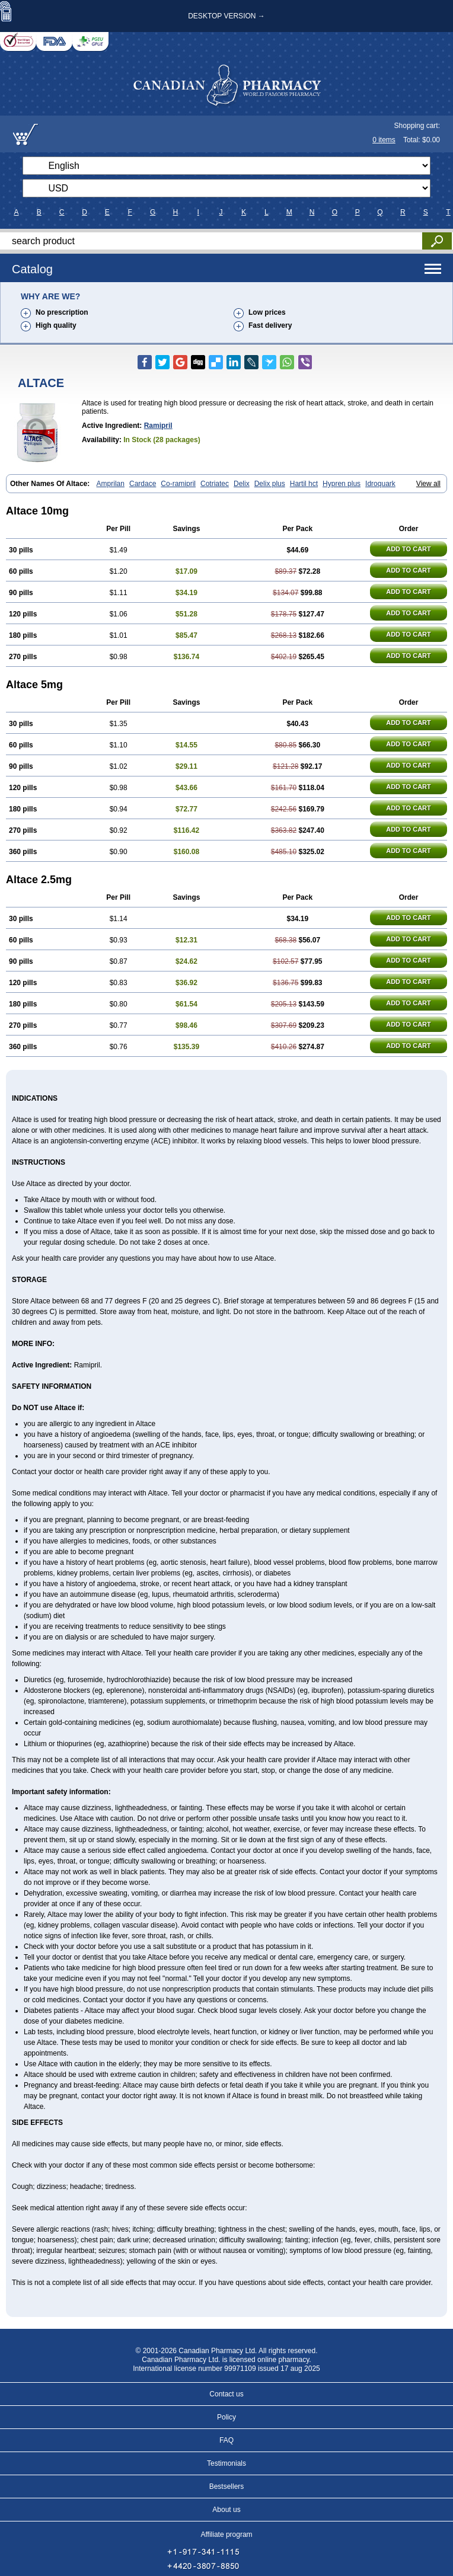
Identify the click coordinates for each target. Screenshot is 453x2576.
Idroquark (380, 484)
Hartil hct (304, 484)
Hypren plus (342, 484)
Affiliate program (226, 2534)
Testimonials (226, 2463)
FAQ (226, 2440)
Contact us (226, 2394)
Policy (226, 2417)
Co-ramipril (178, 484)
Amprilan (111, 484)
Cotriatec (214, 484)
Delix (242, 484)
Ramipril (158, 425)
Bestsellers (226, 2486)
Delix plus (269, 484)
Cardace (142, 484)
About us (226, 2509)
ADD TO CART (408, 548)
